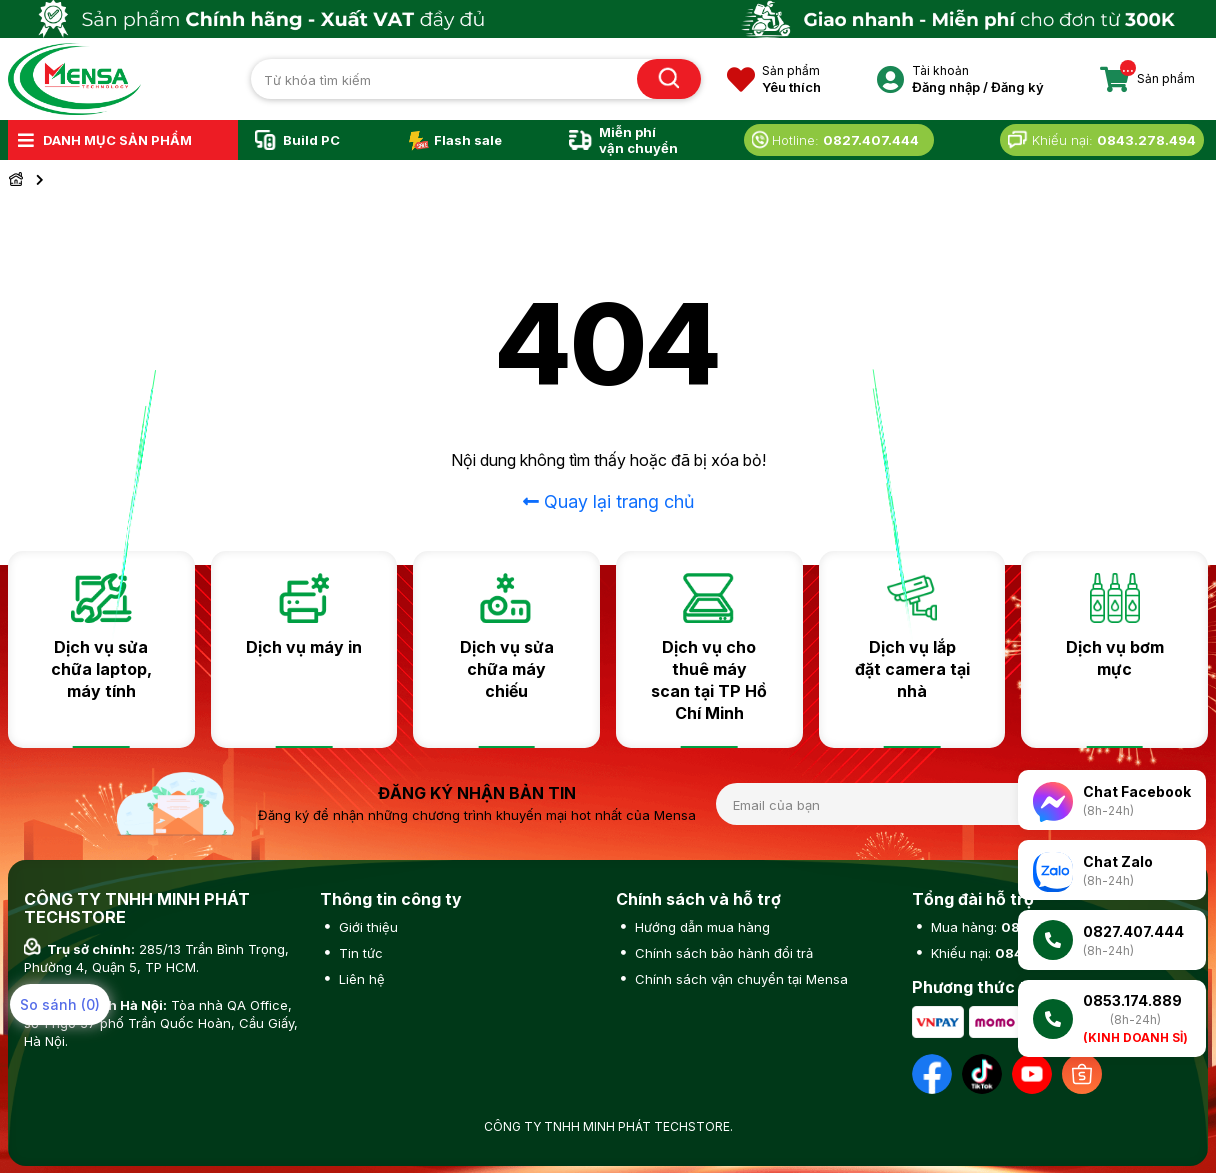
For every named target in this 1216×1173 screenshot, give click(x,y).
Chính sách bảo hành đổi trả (722, 953)
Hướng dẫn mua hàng (700, 927)
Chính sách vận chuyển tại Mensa (739, 979)
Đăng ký (1017, 87)
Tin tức (359, 953)
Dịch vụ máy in (304, 647)
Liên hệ (360, 979)
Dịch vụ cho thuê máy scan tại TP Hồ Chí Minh (709, 680)
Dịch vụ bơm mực (1115, 658)
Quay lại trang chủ (608, 501)
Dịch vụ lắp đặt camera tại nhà (912, 669)
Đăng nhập (946, 87)
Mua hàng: (1012, 927)
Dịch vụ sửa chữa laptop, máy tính (101, 669)
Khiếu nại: (1010, 953)
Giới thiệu (366, 927)
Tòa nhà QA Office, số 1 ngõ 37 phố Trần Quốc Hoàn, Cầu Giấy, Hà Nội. (161, 1023)
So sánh (60, 1004)
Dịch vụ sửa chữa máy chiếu (507, 669)
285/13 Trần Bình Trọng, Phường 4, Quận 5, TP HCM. (156, 958)
